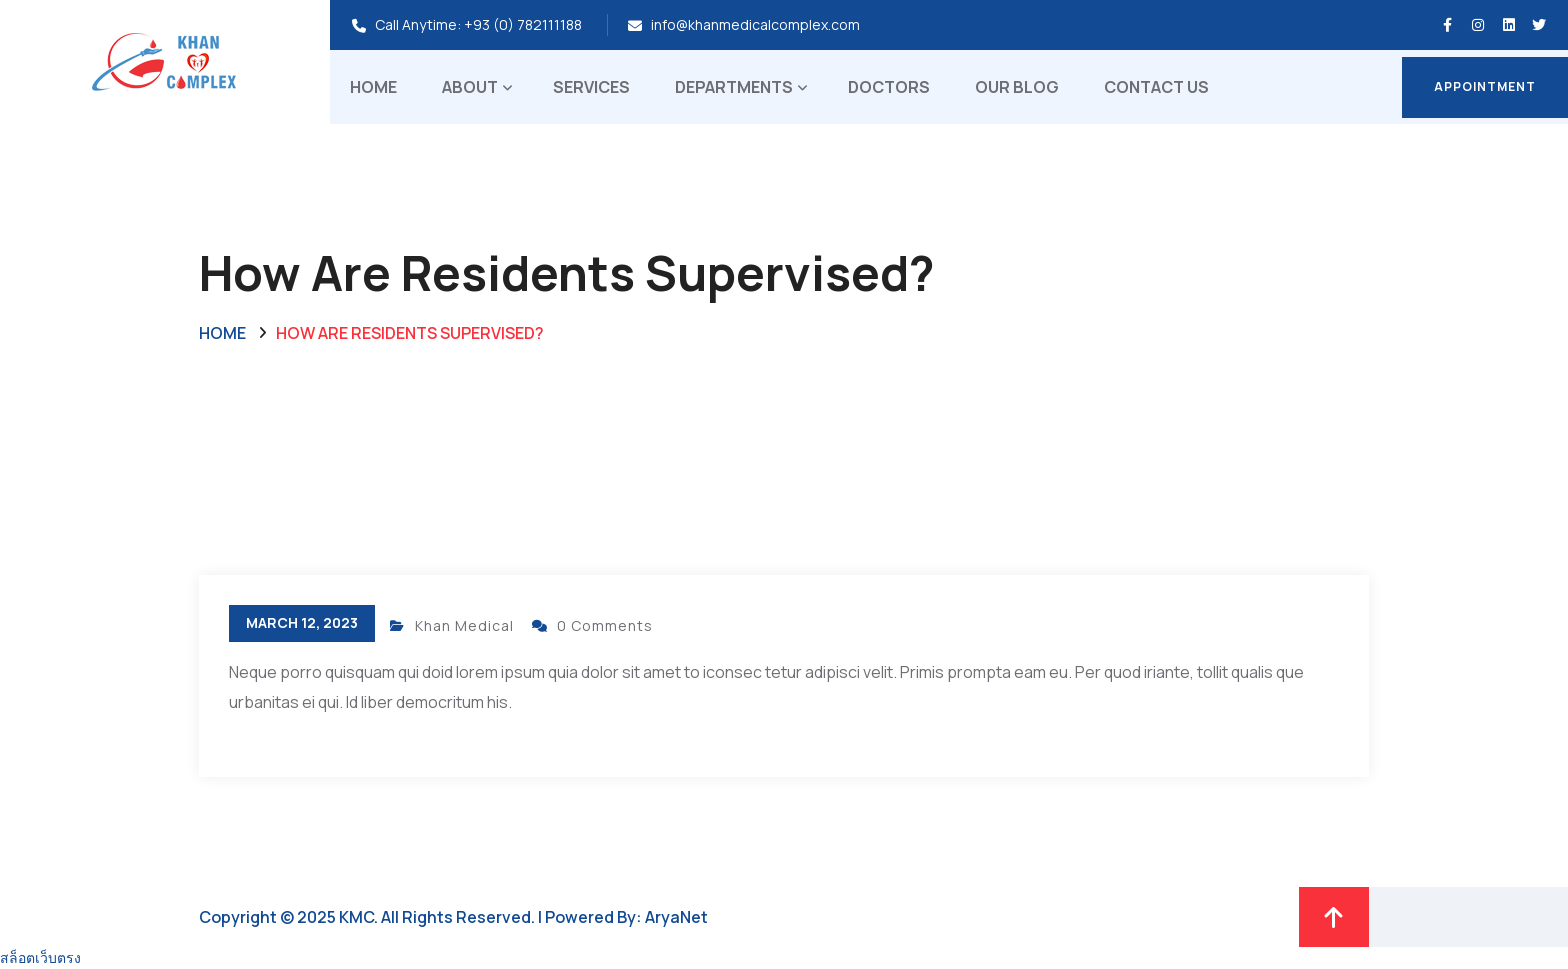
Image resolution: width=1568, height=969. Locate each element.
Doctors (889, 87)
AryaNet (676, 917)
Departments (734, 87)
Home (373, 87)
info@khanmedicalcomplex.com (755, 24)
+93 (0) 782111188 (523, 24)
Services (591, 87)
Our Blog (1017, 87)
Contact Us (1156, 87)
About (470, 87)
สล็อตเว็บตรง (40, 957)
